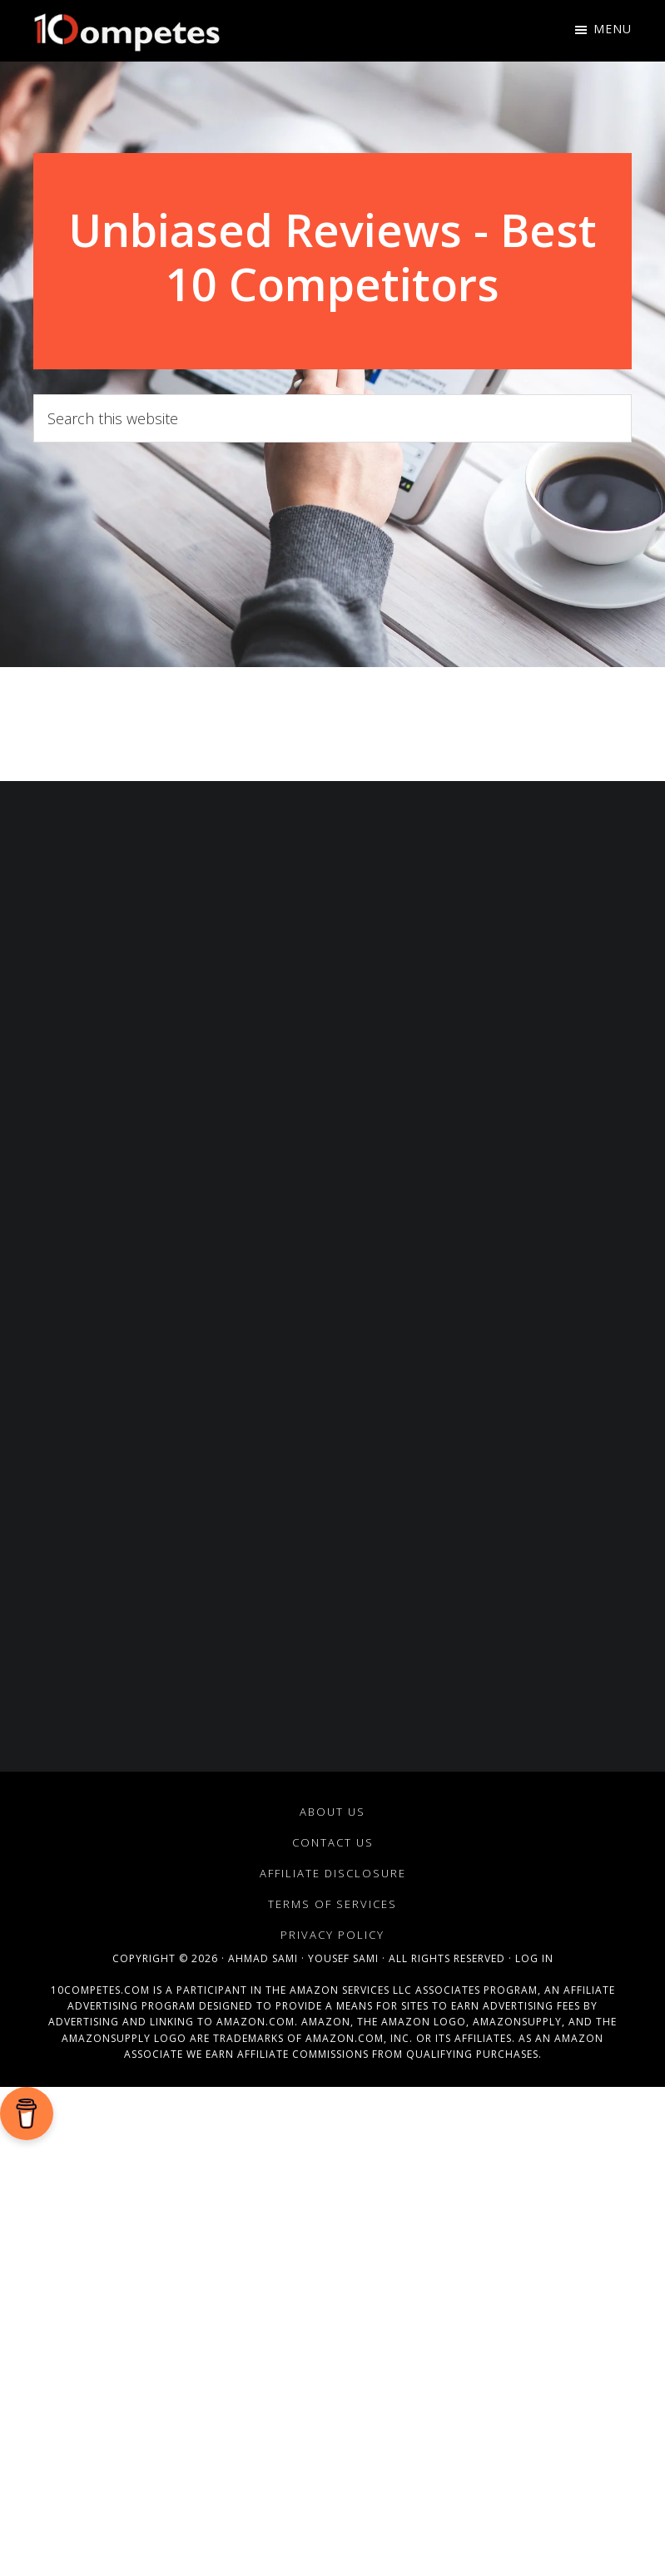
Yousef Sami (343, 1958)
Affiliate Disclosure (333, 1873)
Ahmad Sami (263, 1958)
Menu (612, 29)
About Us (332, 1811)
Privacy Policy (332, 1934)
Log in (534, 1958)
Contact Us (333, 1842)
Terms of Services (332, 1903)
